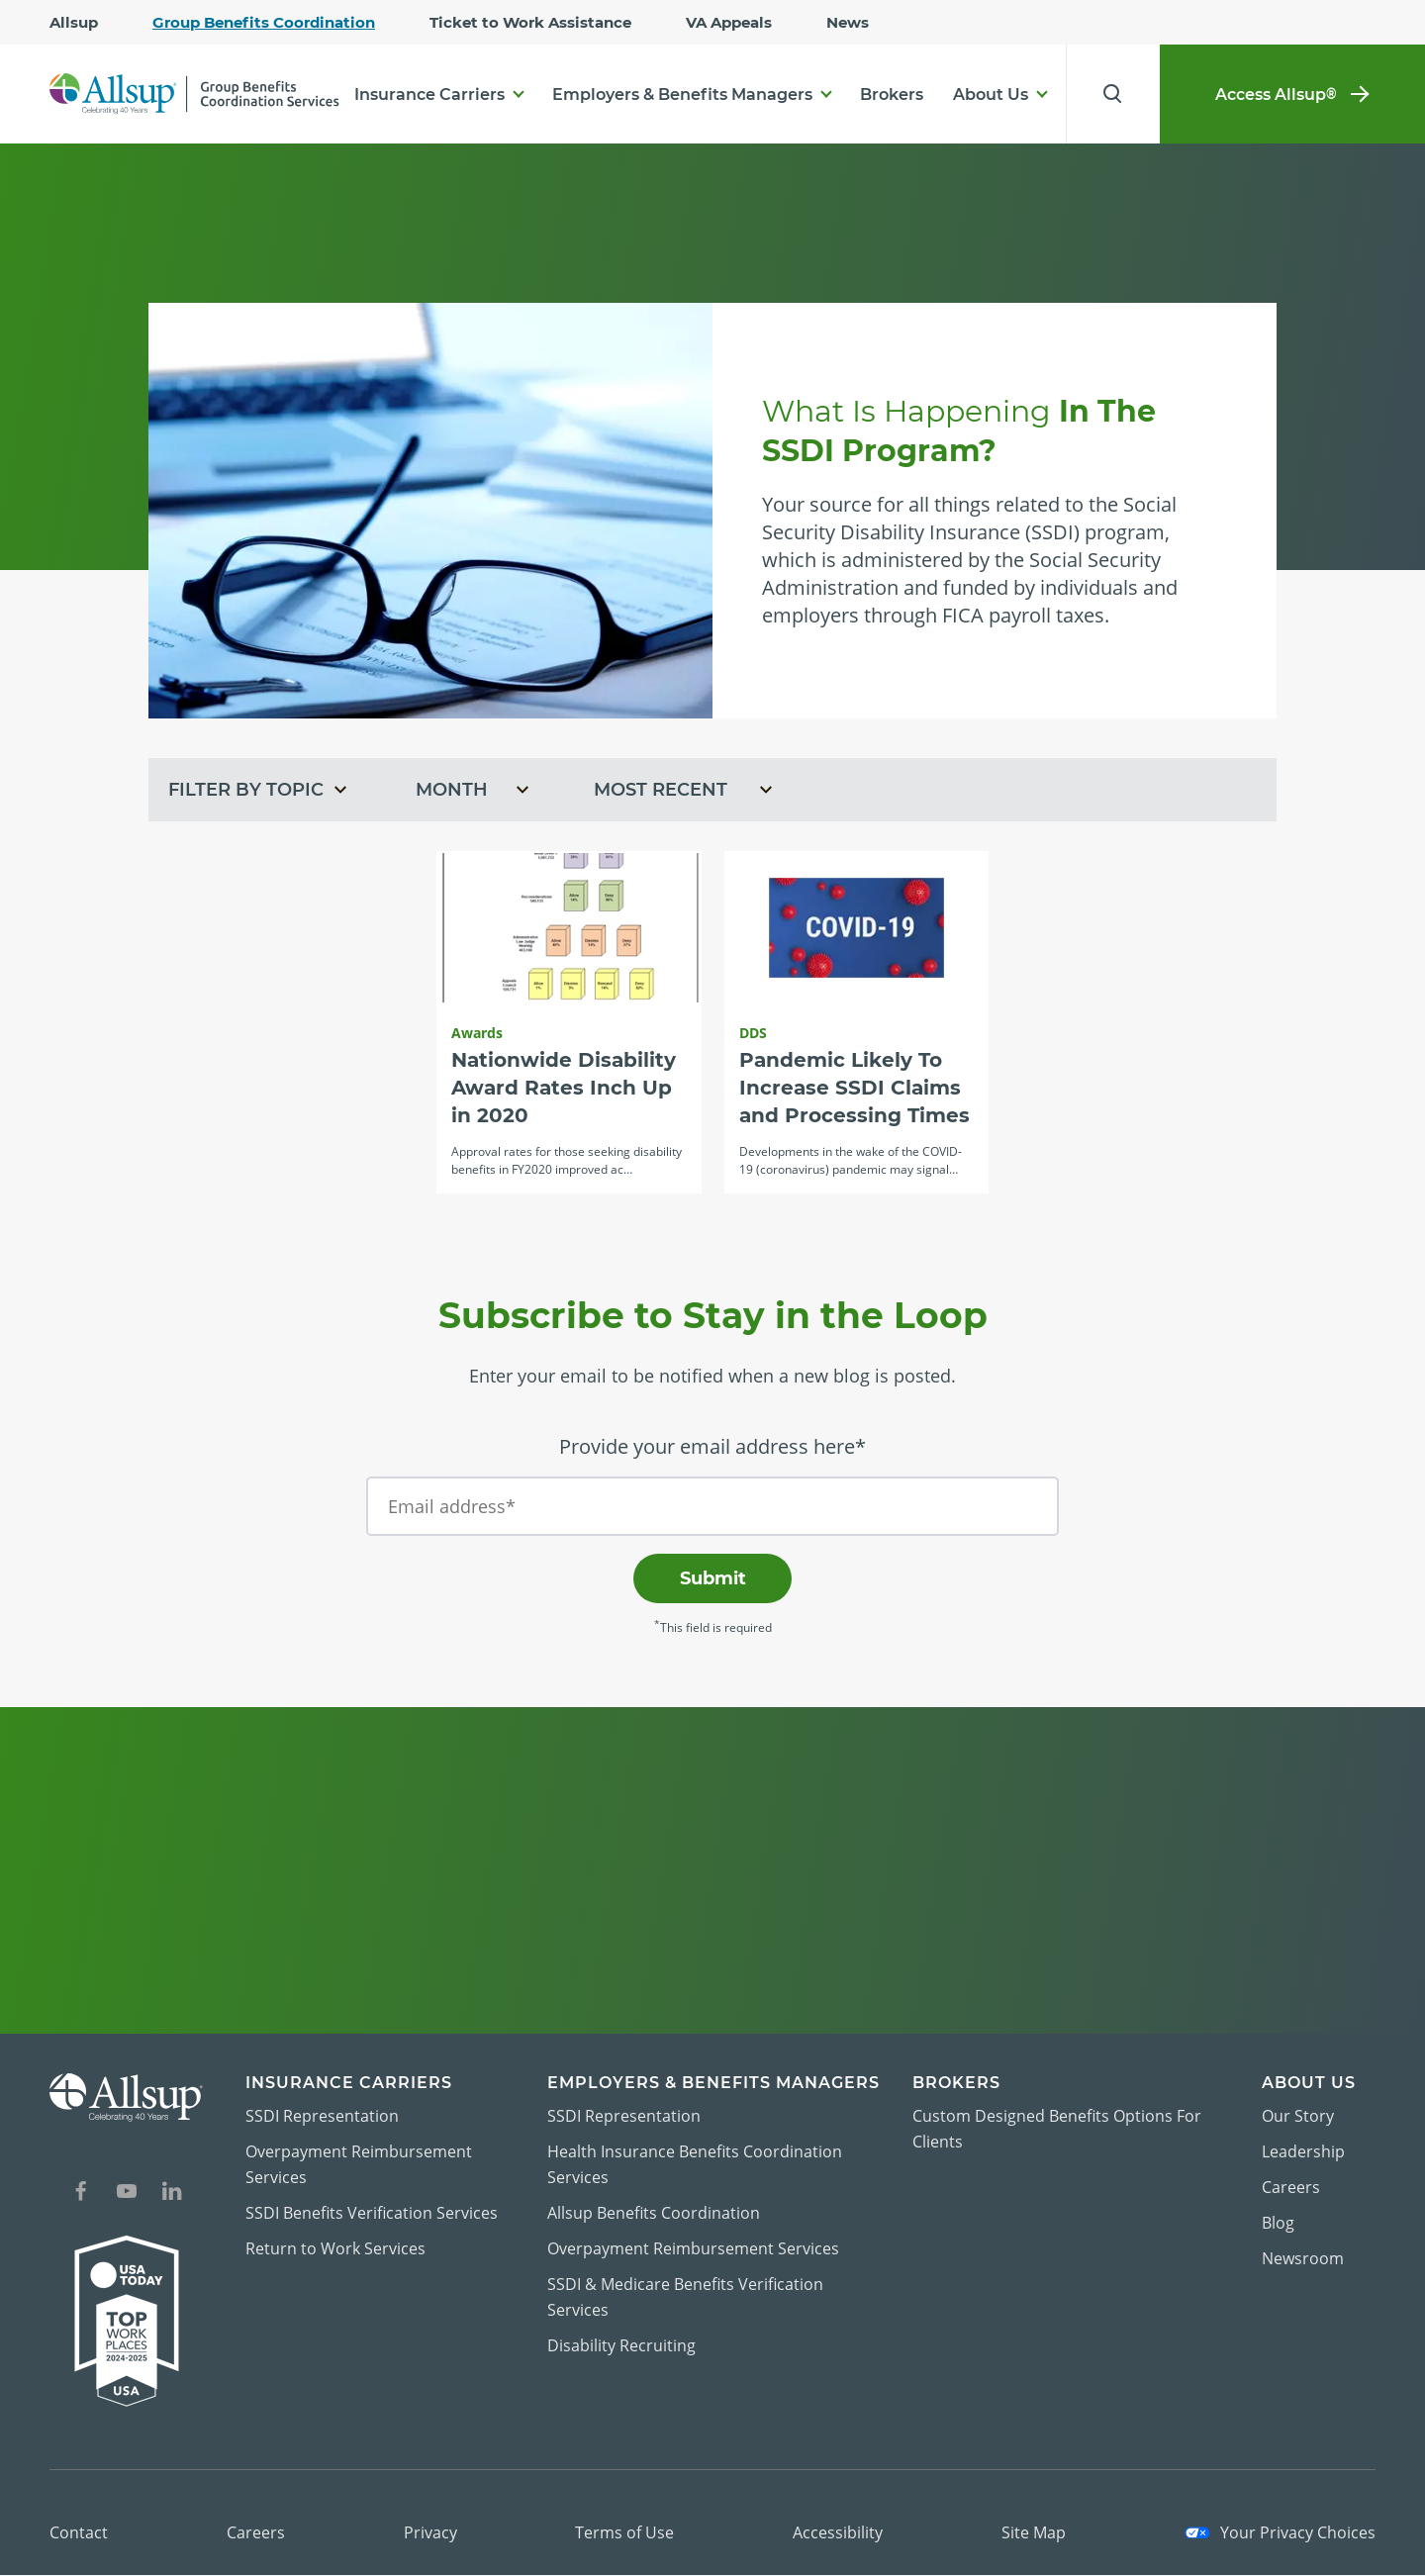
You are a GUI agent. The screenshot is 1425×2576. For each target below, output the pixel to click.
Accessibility (838, 2533)
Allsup (73, 22)
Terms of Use (624, 2533)
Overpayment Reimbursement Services (358, 2165)
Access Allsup (1292, 94)
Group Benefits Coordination (263, 22)
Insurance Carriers (429, 94)
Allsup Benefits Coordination (653, 2214)
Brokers (891, 94)
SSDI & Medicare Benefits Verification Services (685, 2298)
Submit (713, 1579)
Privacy (430, 2533)
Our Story (1298, 2117)
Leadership (1303, 2152)
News (847, 22)
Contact (78, 2533)
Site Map (1033, 2533)
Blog (1278, 2224)
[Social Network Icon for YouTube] (127, 2194)
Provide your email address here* (712, 1447)
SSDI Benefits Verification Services (371, 2214)
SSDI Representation (322, 2117)
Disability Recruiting (621, 2346)
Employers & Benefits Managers (682, 94)
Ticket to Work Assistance (530, 22)
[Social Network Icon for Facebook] (81, 2194)
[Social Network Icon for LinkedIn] (172, 2194)
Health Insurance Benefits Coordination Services (694, 2165)
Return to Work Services (335, 2249)
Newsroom (1303, 2259)
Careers (1291, 2188)
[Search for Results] (1110, 94)
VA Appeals (729, 22)
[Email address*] (712, 1507)
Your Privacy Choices (1280, 2533)
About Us (990, 94)
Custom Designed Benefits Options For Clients (1056, 2129)
